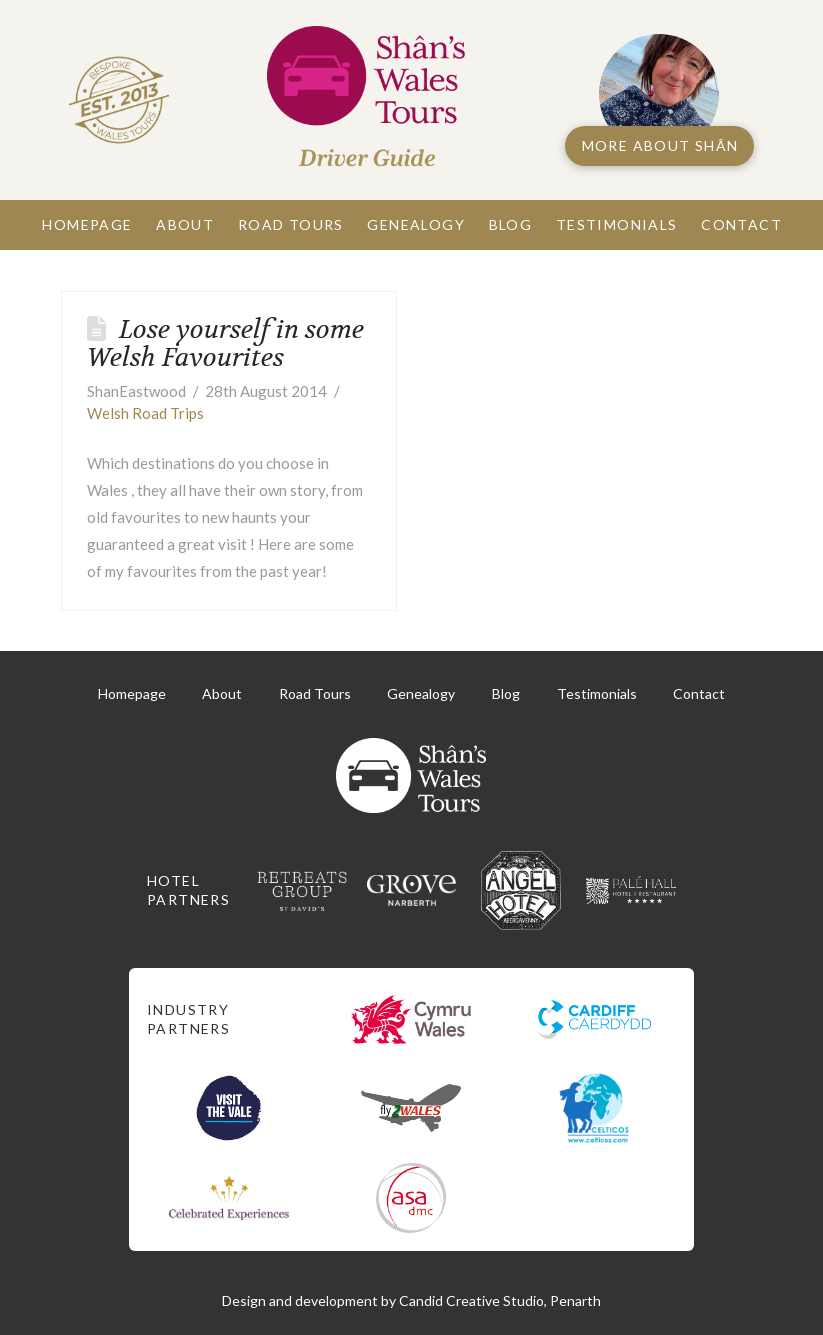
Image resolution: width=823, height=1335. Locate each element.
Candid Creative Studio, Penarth (500, 1300)
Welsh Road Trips (145, 413)
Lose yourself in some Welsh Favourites (226, 343)
